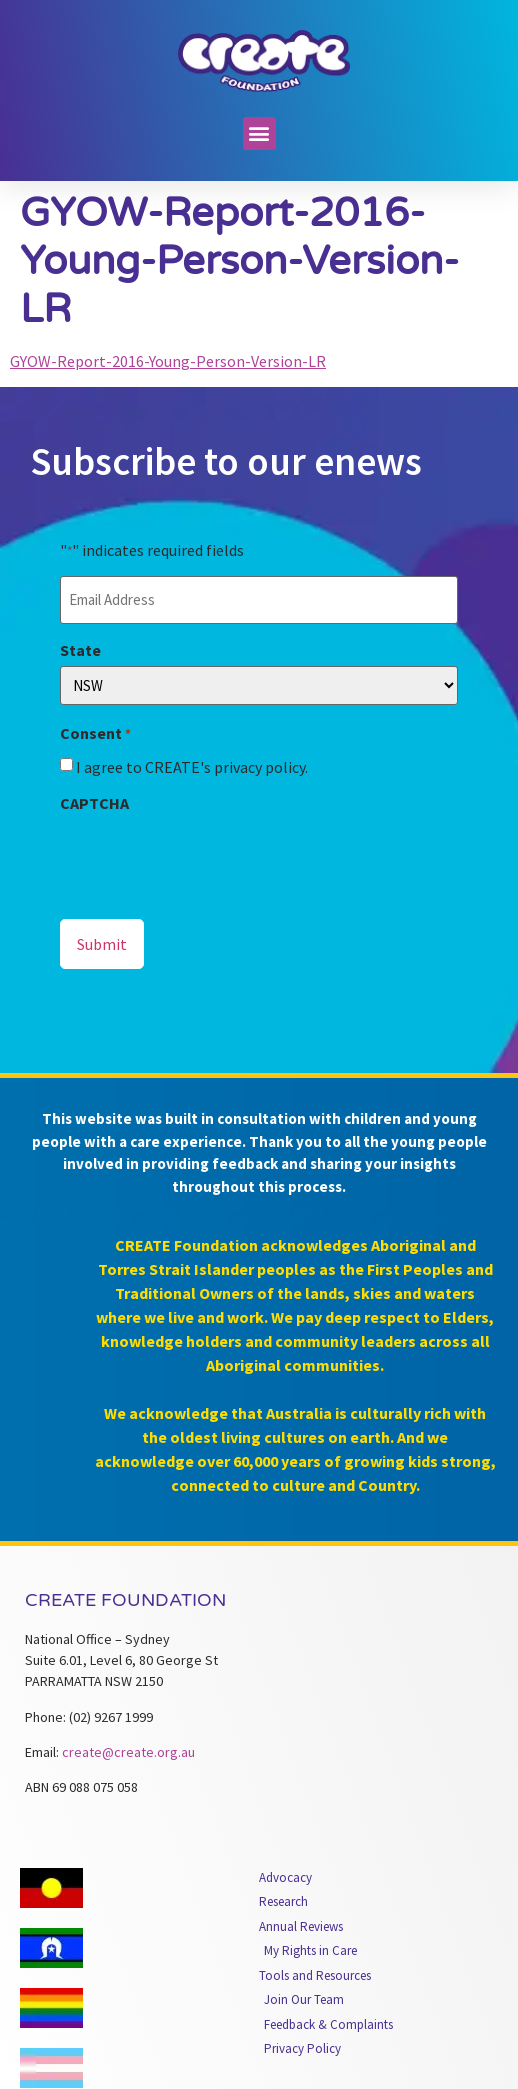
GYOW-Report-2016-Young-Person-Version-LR (168, 361)
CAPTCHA (94, 803)
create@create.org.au (128, 1752)
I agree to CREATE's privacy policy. (192, 767)
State (80, 650)
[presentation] (212, 858)
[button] (259, 133)
